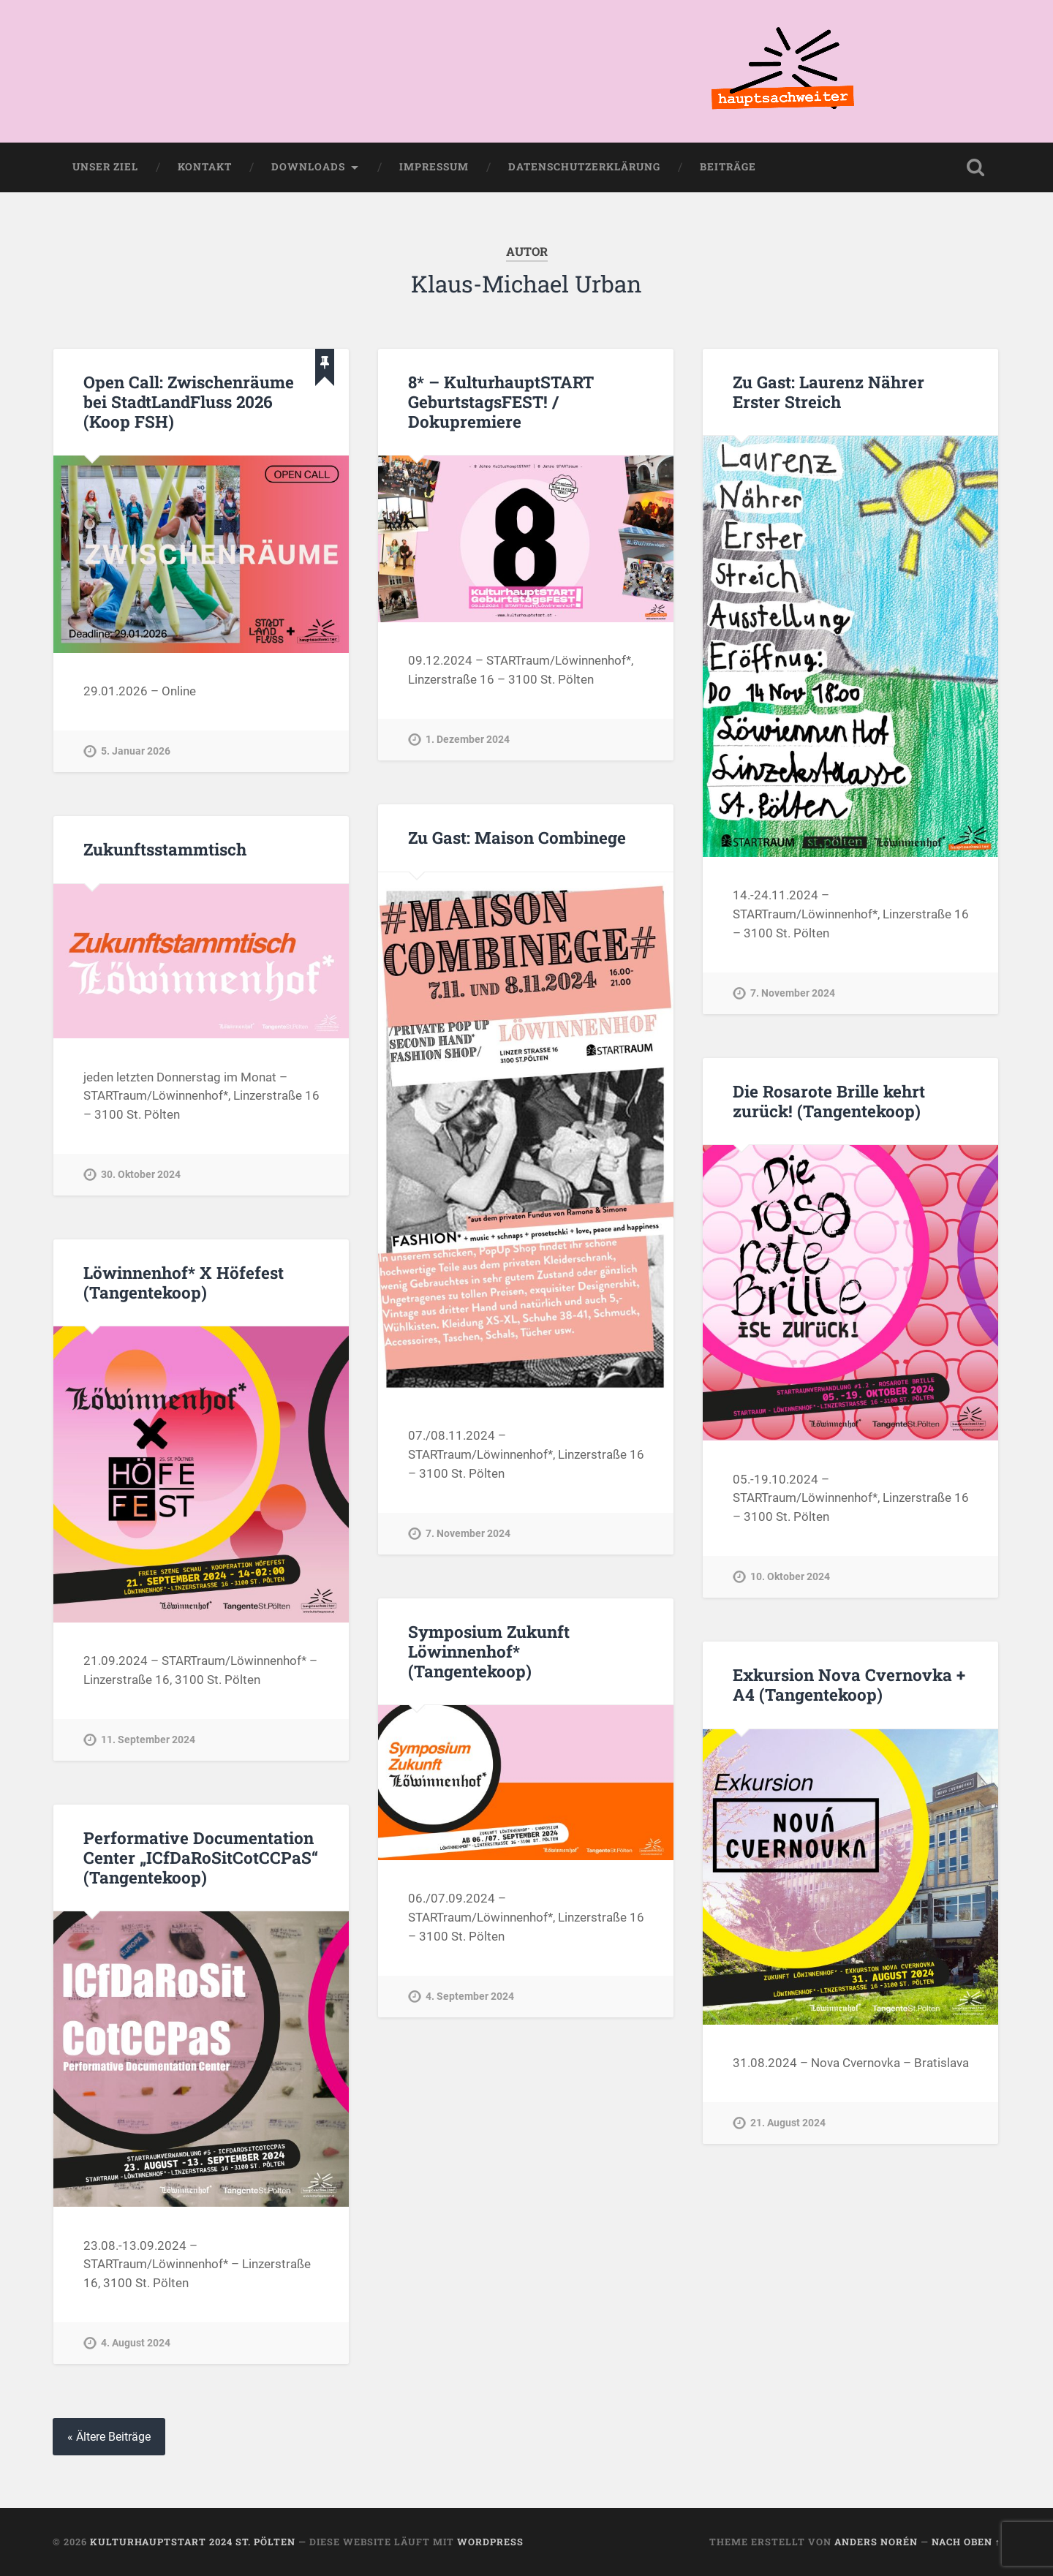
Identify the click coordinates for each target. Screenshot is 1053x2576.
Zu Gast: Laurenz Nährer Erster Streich (828, 391)
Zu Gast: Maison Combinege (517, 837)
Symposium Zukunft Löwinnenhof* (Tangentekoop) (489, 1651)
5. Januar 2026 (135, 751)
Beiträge (728, 166)
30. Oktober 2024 (141, 1174)
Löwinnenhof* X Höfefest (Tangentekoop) (183, 1282)
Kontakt (205, 166)
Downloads (308, 166)
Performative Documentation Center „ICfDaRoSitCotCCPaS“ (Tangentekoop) (200, 1857)
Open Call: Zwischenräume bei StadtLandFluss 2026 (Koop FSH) (188, 401)
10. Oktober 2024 (790, 1577)
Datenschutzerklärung (584, 166)
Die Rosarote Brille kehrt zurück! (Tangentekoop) (829, 1101)
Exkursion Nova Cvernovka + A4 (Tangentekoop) (849, 1684)
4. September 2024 (470, 1996)
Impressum (434, 166)
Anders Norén (876, 2541)
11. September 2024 (148, 1740)
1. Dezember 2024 (468, 739)
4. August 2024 (135, 2343)
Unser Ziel (105, 166)
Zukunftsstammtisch (164, 849)
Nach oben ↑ (966, 2541)
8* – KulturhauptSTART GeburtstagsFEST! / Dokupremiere (501, 401)
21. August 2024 (788, 2123)
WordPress (490, 2541)
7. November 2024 (792, 993)
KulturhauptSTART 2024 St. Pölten (192, 2541)
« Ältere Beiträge (109, 2437)
